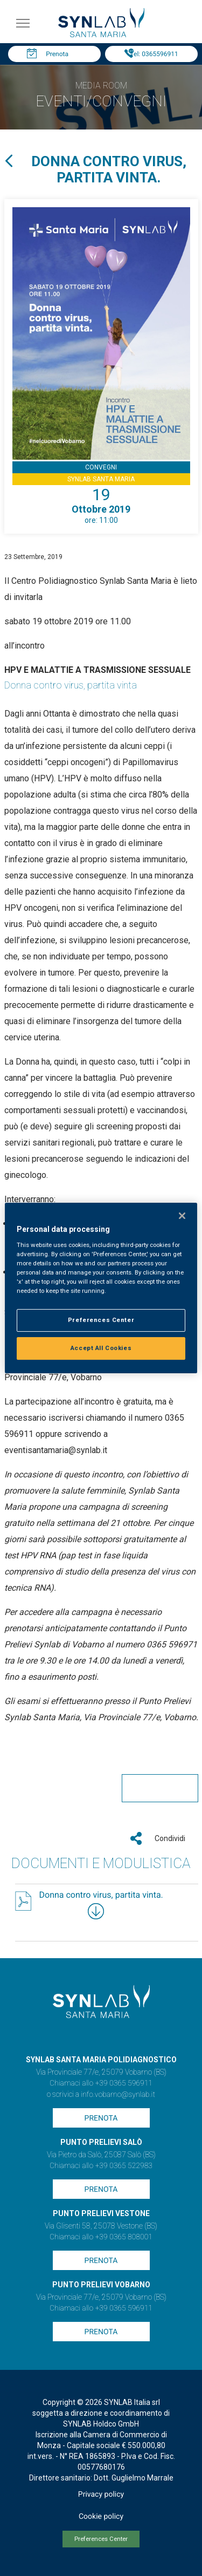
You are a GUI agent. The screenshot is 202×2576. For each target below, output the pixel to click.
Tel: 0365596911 (154, 54)
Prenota (57, 54)
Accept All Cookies (101, 1348)
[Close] (182, 1216)
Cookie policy (101, 2516)
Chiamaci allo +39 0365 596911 (101, 2083)
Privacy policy (101, 2494)
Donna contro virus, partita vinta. (101, 1895)
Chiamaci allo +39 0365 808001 (101, 2237)
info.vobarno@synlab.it (118, 2094)
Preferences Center (101, 2539)
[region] (101, 1288)
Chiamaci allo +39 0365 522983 (101, 2166)
